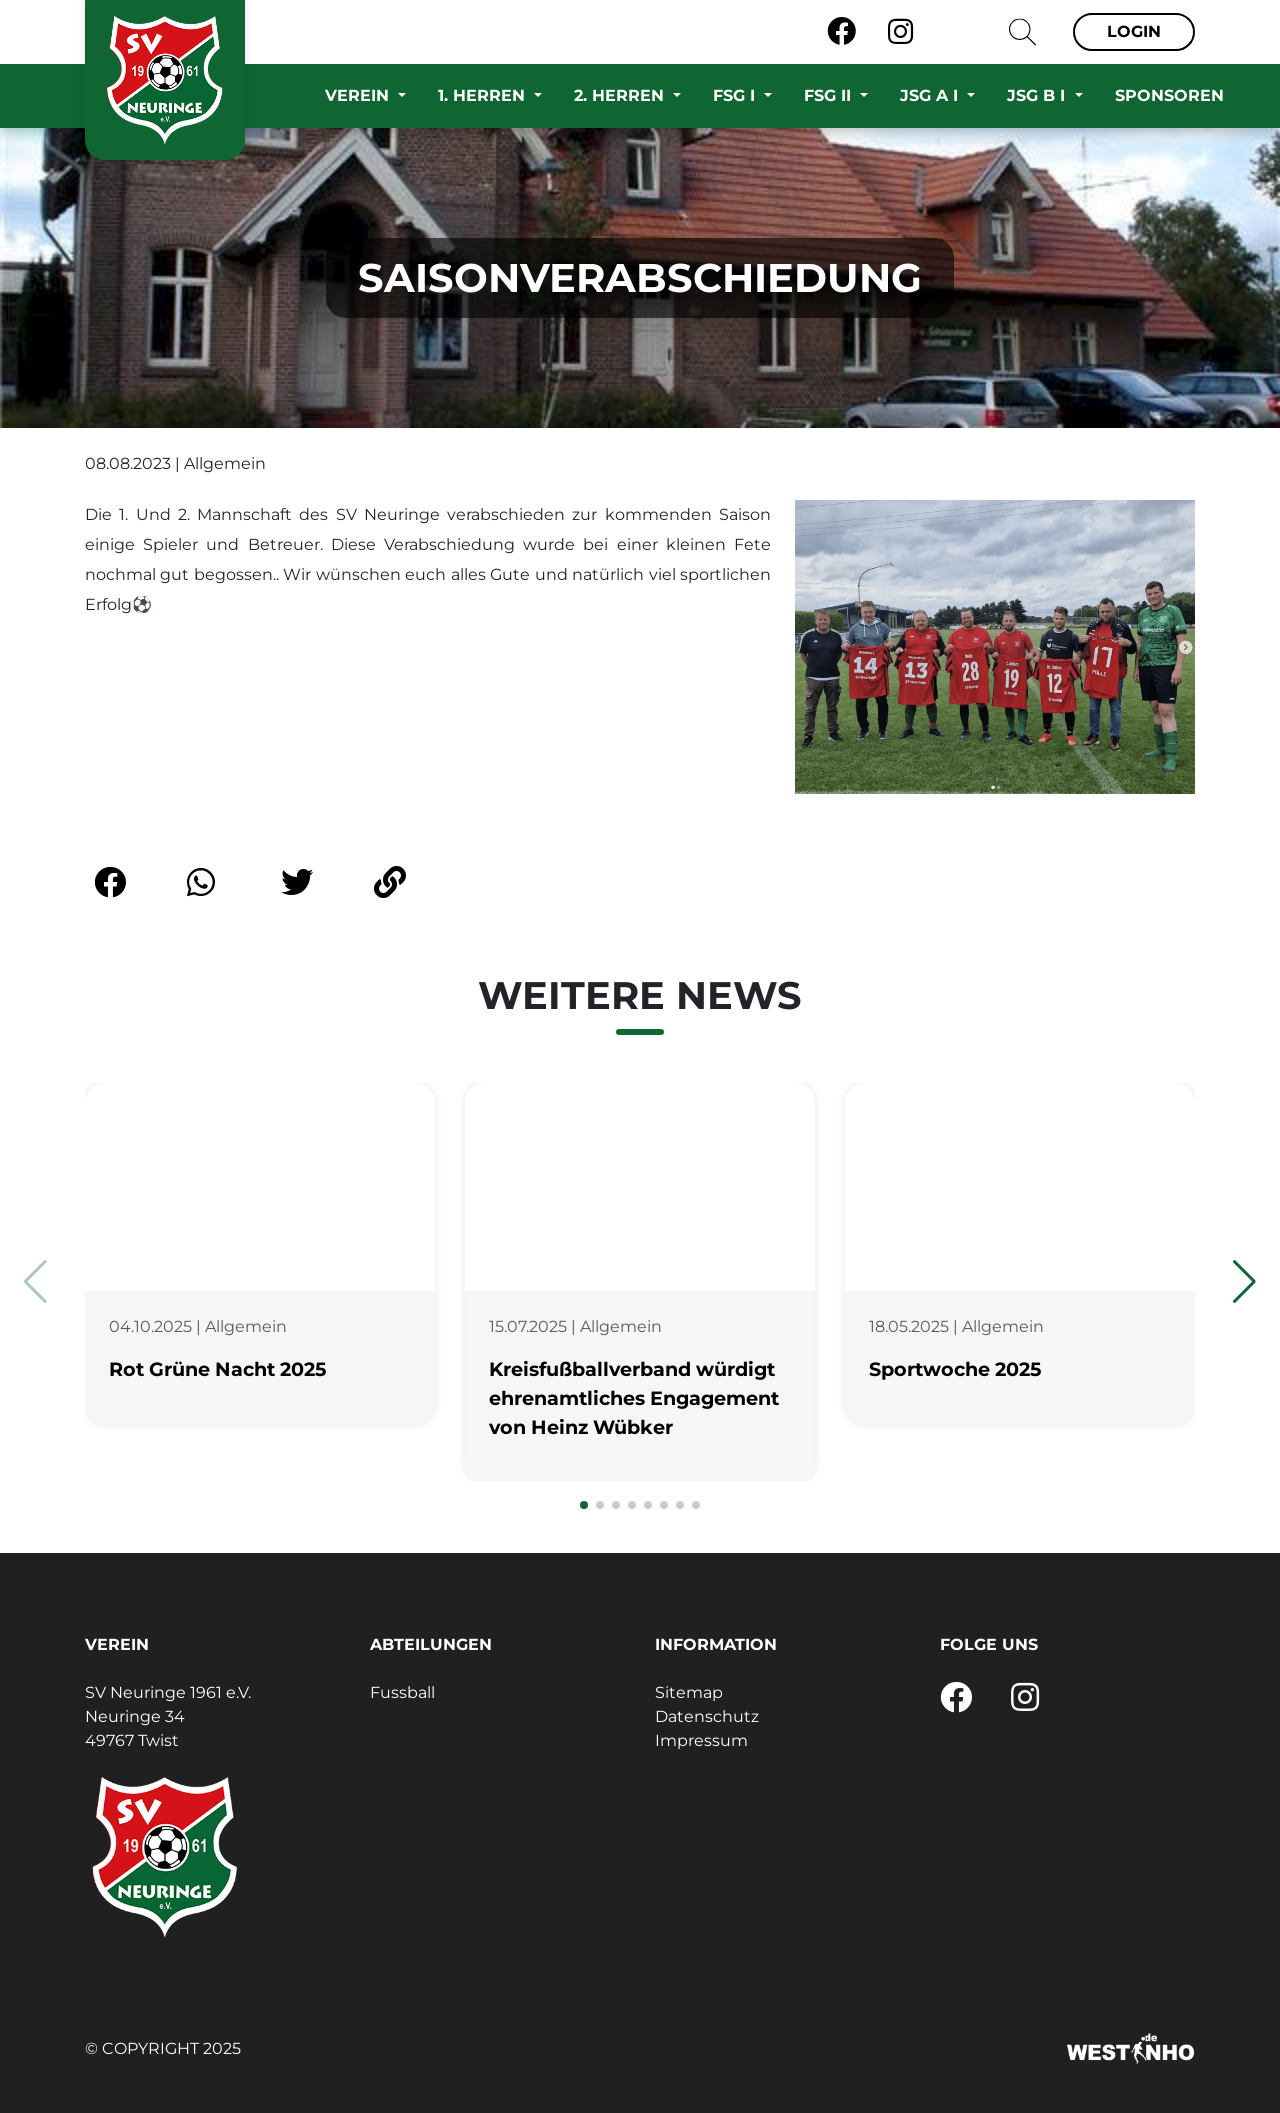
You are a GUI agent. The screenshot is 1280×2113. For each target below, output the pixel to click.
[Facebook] (841, 32)
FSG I (736, 95)
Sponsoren (1169, 95)
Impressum (701, 1740)
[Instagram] (900, 32)
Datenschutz (707, 1716)
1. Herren (484, 95)
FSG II (830, 95)
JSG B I (1038, 95)
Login (1134, 31)
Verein (359, 95)
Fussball (402, 1692)
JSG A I (931, 95)
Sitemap (689, 1692)
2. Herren (621, 95)
